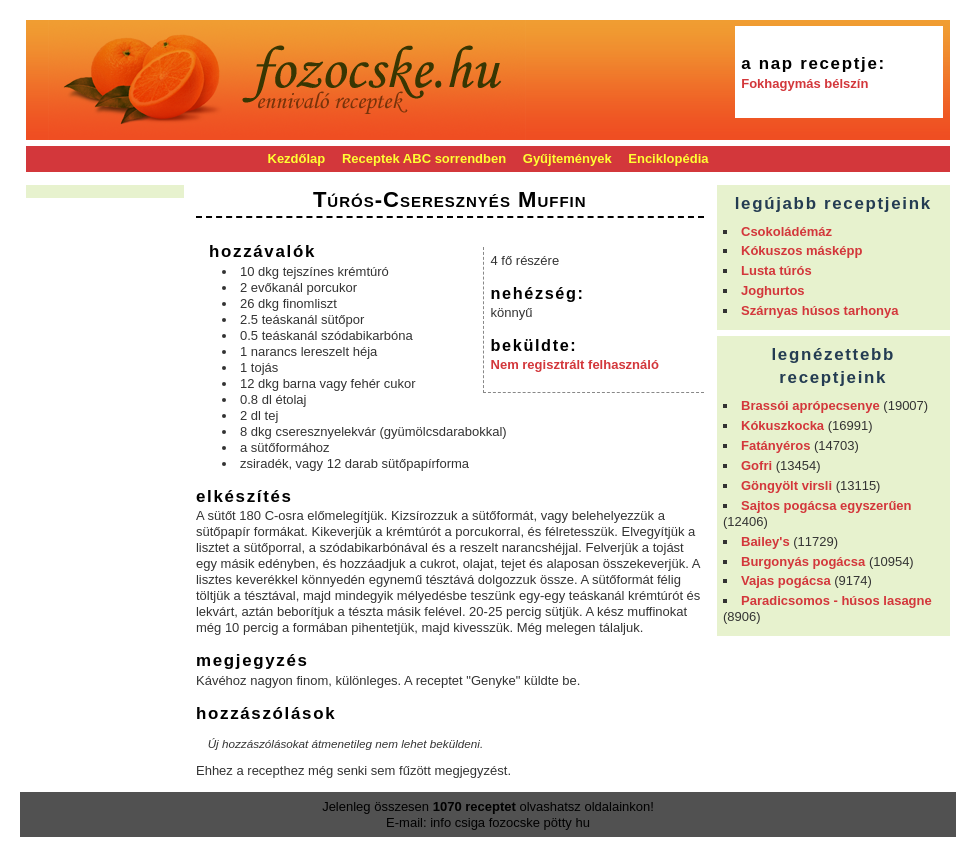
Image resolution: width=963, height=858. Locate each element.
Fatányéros (775, 445)
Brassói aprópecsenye (810, 405)
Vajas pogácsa (786, 580)
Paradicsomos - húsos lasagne (836, 600)
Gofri (756, 465)
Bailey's (765, 541)
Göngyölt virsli (786, 485)
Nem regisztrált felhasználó (575, 364)
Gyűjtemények (567, 158)
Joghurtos (773, 290)
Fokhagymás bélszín (804, 83)
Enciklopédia (668, 158)
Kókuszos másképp (801, 250)
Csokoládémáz (786, 231)
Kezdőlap (297, 158)
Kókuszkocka (782, 425)
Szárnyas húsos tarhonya (820, 310)
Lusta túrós (776, 270)
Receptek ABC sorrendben (424, 158)
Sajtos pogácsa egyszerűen (826, 505)
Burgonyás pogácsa (803, 561)
